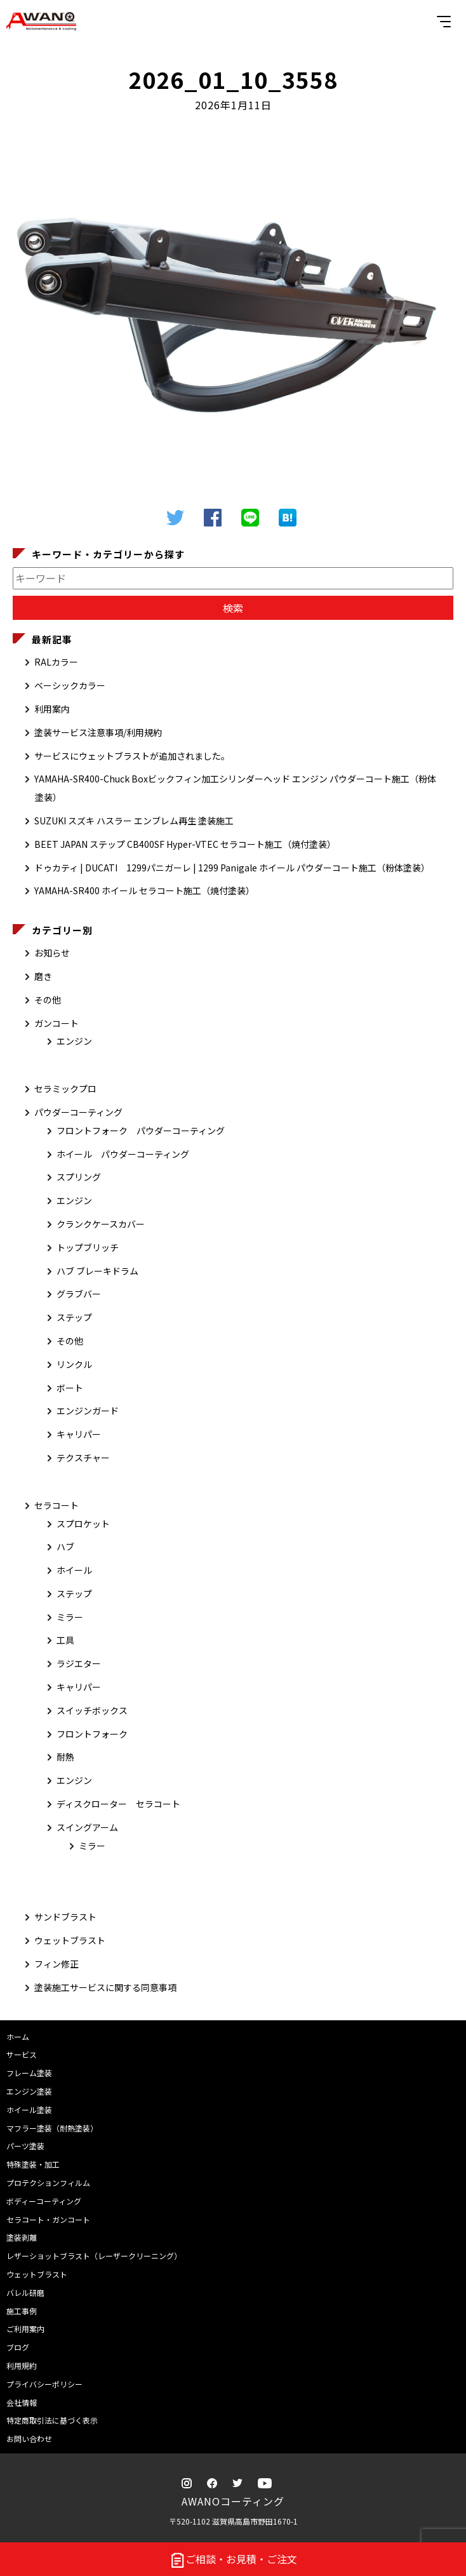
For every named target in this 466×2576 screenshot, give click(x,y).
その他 (47, 999)
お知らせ (52, 952)
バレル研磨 (25, 2292)
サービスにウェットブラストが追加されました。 (132, 755)
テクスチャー (83, 1457)
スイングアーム (87, 1827)
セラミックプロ (65, 1088)
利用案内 (52, 708)
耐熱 (65, 1756)
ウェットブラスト (69, 1940)
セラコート (56, 1505)
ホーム (17, 2036)
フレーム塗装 (29, 2072)
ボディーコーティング (43, 2201)
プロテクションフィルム (48, 2182)
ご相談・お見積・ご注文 (233, 2559)
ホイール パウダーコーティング (123, 1154)
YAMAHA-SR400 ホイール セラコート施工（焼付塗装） (144, 890)
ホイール (74, 1570)
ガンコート (56, 1023)
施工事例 (21, 2310)
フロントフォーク (92, 1733)
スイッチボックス (92, 1710)
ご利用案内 (25, 2328)
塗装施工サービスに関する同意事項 (105, 1987)
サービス (21, 2054)
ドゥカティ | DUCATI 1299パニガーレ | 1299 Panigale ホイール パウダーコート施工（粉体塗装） (232, 867)
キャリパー (79, 1434)
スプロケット (83, 1523)
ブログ (17, 2347)
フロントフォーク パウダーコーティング (141, 1130)
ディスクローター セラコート (118, 1803)
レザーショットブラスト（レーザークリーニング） (94, 2255)
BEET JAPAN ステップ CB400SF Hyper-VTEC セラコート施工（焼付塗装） (185, 844)
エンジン (74, 1041)
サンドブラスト (65, 1916)
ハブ (65, 1546)
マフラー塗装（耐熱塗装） (52, 2128)
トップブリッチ (88, 1247)
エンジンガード (88, 1410)
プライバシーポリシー (44, 2383)
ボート (70, 1387)
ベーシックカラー (69, 685)
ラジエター (79, 1663)
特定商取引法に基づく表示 (52, 2420)
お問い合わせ (29, 2438)
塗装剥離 (21, 2237)
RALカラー (56, 661)
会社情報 (21, 2402)
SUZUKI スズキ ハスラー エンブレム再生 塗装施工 (134, 820)
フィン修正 (56, 1963)
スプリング (79, 1177)
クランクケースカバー (101, 1224)
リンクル (74, 1364)
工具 (65, 1639)
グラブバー (79, 1293)
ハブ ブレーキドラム (97, 1271)
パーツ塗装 (25, 2145)
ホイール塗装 (29, 2109)
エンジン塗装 (29, 2091)
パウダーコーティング (78, 1112)
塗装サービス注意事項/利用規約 (98, 732)
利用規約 (21, 2365)
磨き (43, 976)
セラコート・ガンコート (48, 2219)
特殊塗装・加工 (33, 2164)
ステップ (74, 1317)
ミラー (70, 1617)
